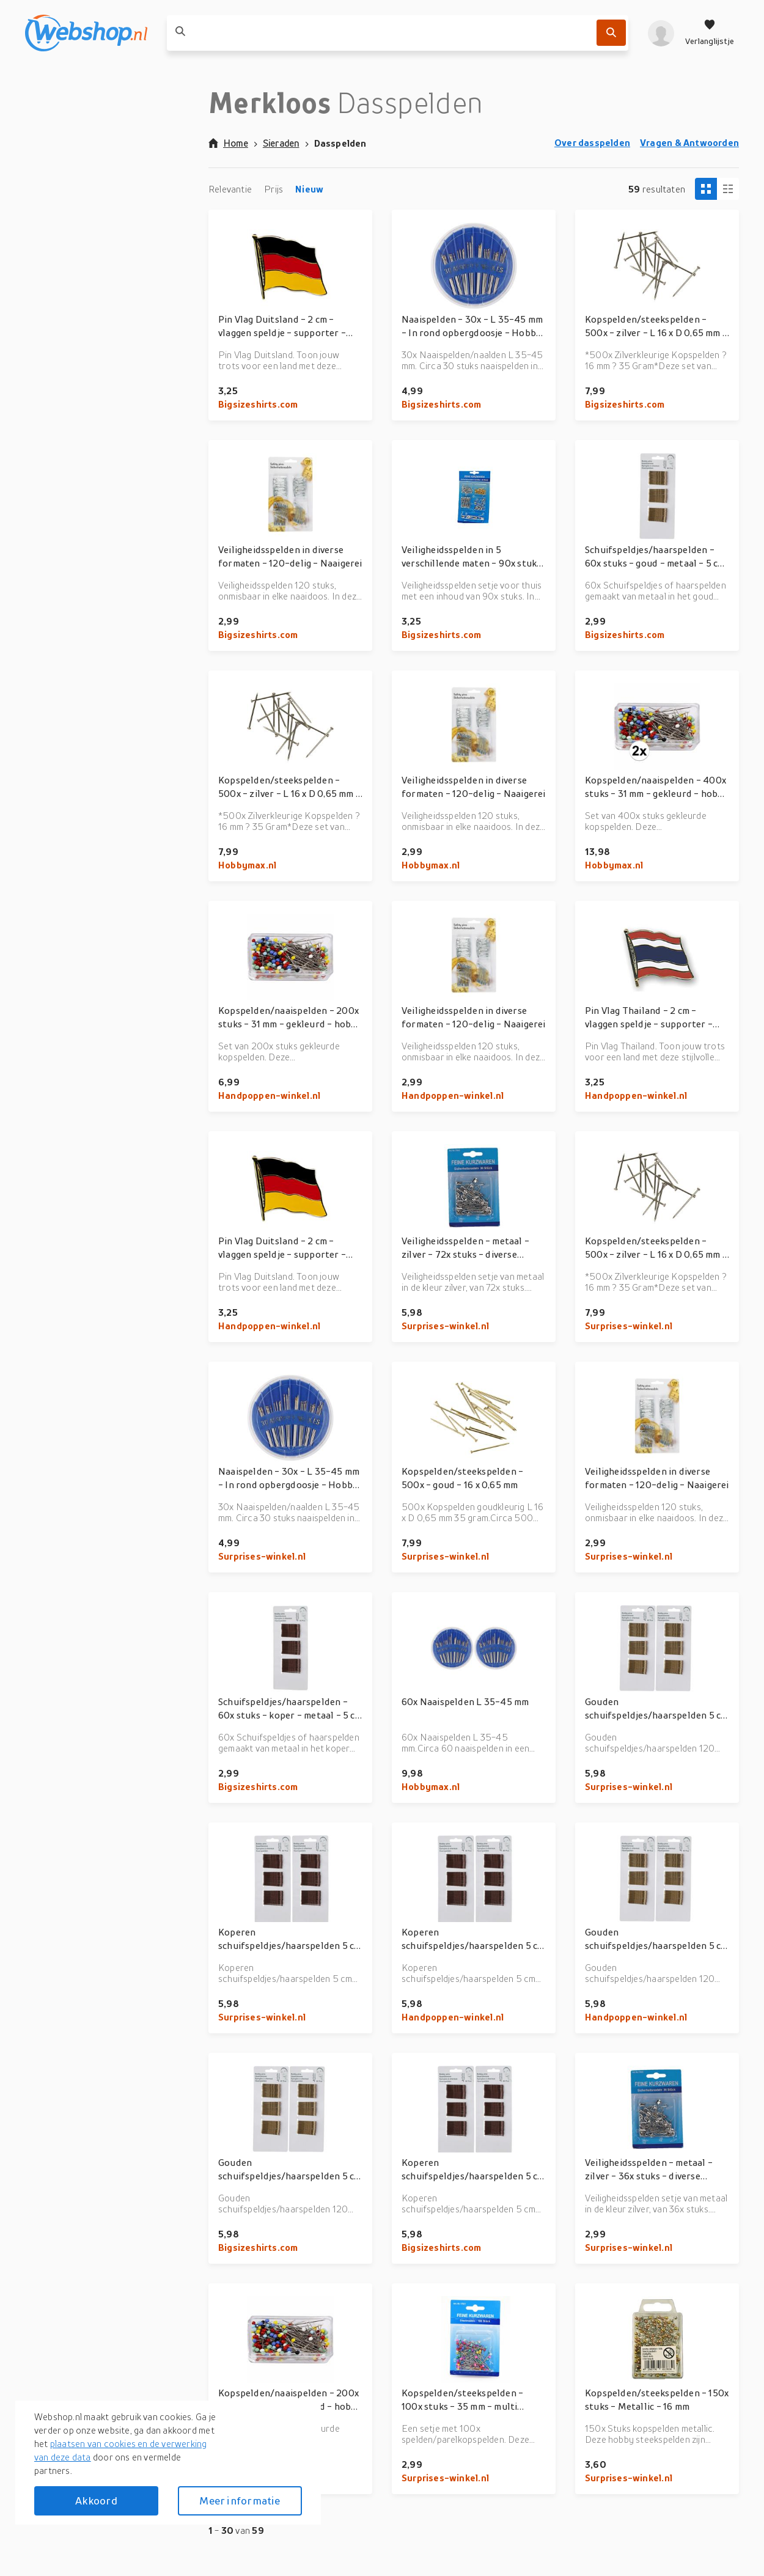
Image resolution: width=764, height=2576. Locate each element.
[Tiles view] (706, 189)
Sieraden (281, 143)
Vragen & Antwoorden (689, 142)
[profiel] (661, 33)
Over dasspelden (592, 142)
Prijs (273, 188)
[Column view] (728, 189)
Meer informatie (239, 2500)
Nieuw (309, 188)
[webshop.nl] (86, 33)
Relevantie (230, 188)
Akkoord (96, 2500)
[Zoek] (611, 33)
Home (228, 143)
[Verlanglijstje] (709, 33)
